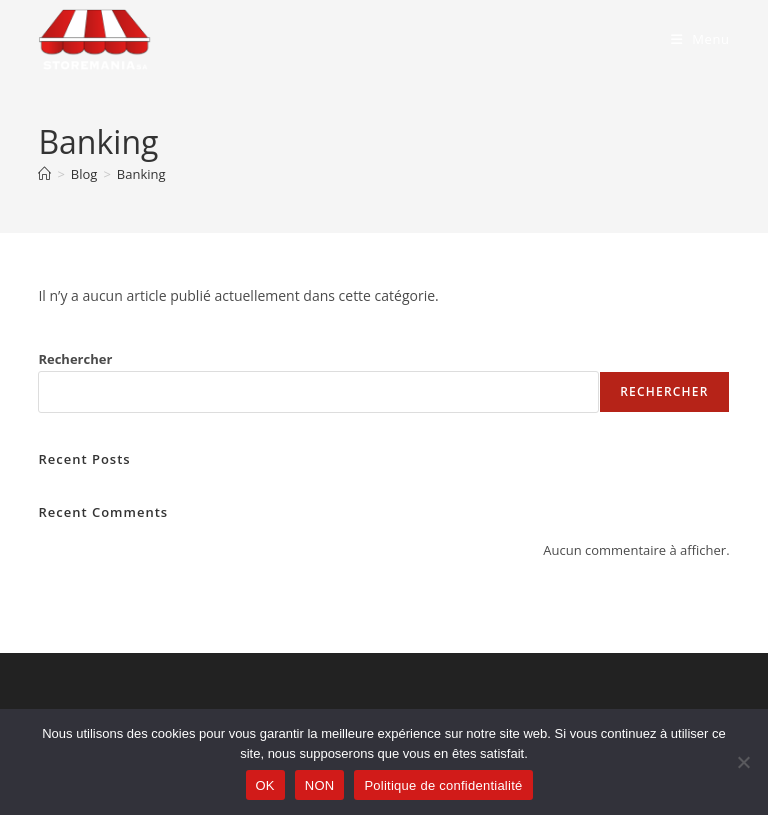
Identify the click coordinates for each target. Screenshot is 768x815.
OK (265, 785)
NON (320, 785)
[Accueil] (44, 174)
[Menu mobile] (700, 39)
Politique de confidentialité (443, 785)
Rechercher (75, 359)
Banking (141, 174)
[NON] (743, 762)
